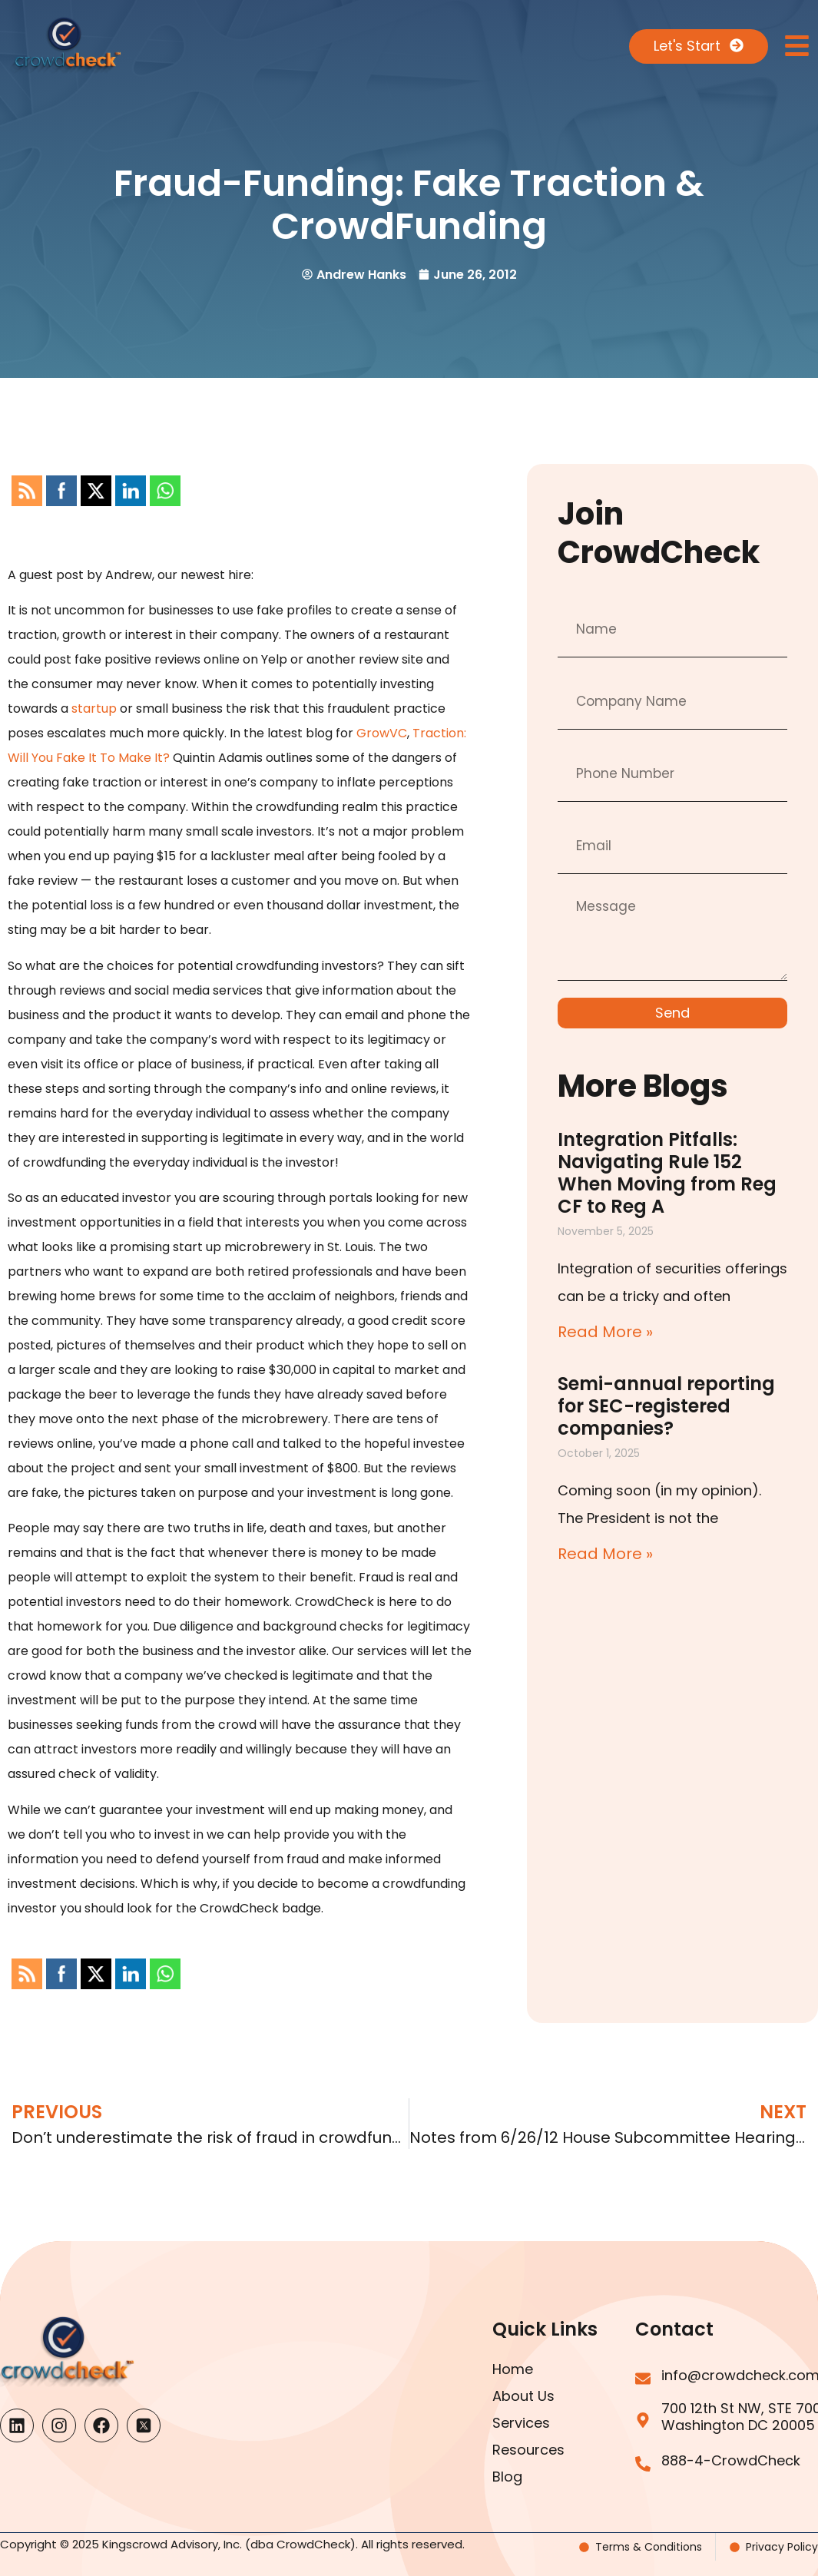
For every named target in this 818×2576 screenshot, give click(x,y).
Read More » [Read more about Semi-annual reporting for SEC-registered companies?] (605, 1553)
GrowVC (381, 733)
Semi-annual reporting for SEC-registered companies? (666, 1406)
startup (94, 708)
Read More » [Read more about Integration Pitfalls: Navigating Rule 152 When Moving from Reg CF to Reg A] (605, 1332)
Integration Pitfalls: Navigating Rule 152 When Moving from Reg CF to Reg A (667, 1173)
